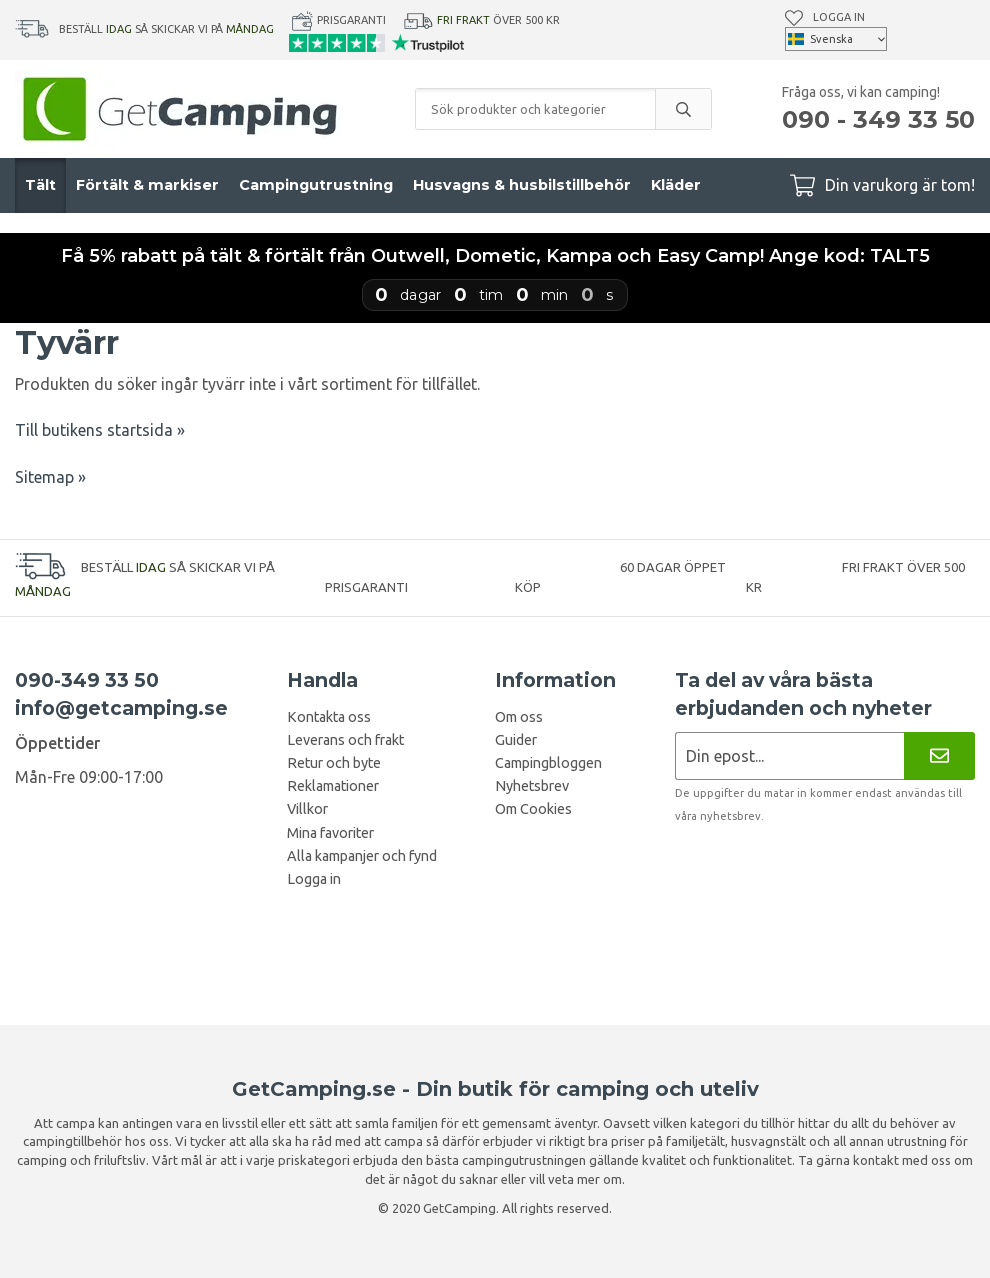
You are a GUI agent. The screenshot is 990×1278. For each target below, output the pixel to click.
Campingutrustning (316, 185)
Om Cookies (533, 809)
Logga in (839, 17)
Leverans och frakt (345, 740)
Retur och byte (334, 763)
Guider (516, 740)
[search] (683, 109)
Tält (40, 185)
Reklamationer (333, 786)
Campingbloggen (548, 763)
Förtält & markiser (147, 185)
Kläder (676, 185)
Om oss (519, 717)
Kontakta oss (329, 717)
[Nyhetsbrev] (939, 755)
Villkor (307, 809)
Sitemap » (50, 477)
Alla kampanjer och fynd (362, 856)
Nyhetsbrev (532, 786)
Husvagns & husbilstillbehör (522, 185)
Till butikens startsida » (100, 430)
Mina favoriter (330, 833)
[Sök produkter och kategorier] (535, 109)
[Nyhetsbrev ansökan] (789, 755)
